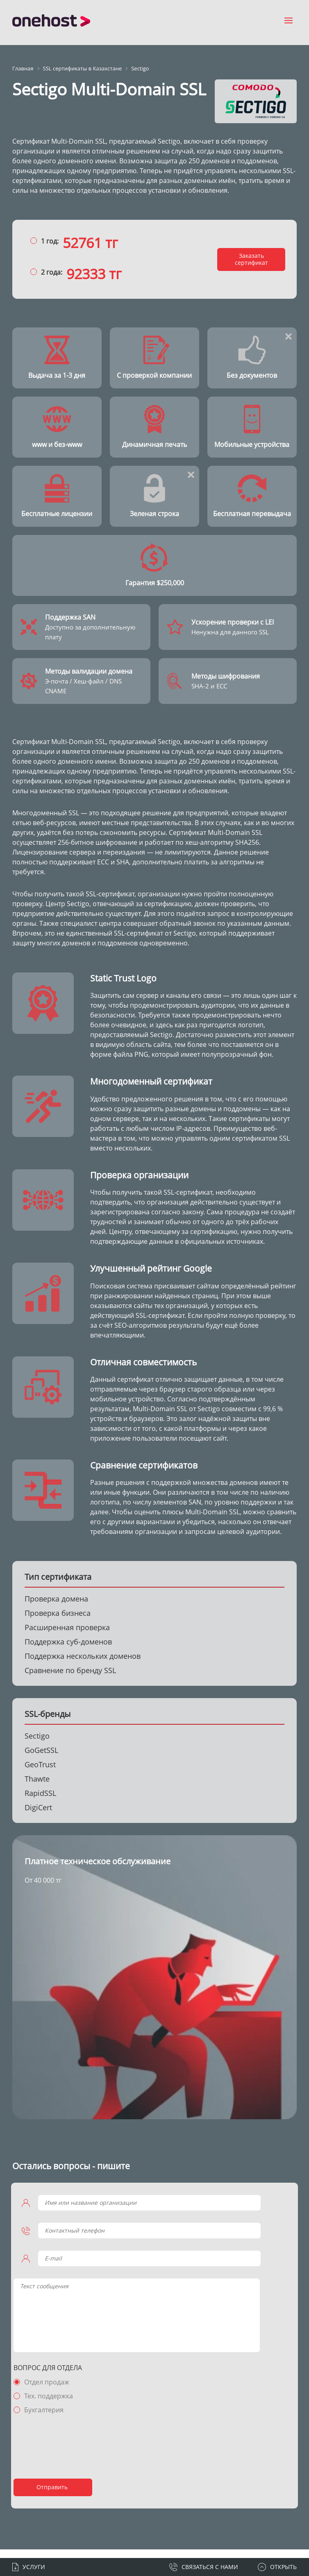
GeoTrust (40, 1773)
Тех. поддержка (51, 2404)
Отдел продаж (49, 2390)
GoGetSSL (41, 1759)
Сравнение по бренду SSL (70, 1679)
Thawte (37, 1788)
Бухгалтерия (46, 2418)
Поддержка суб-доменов (68, 1651)
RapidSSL (40, 1802)
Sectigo (37, 1745)
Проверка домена (56, 1608)
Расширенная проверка (67, 1636)
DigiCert (38, 1816)
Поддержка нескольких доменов (83, 1665)
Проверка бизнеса (58, 1622)
